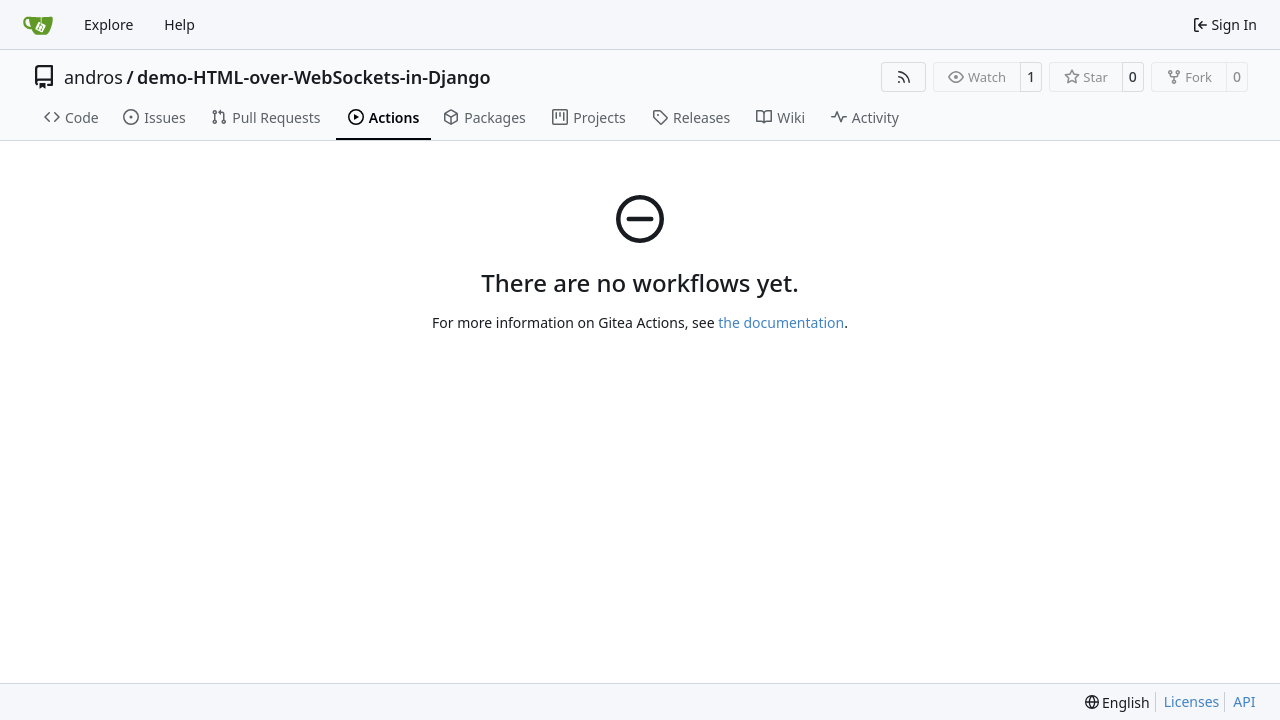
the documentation (781, 322)
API (1244, 701)
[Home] (38, 25)
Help (179, 24)
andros (93, 77)
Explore (108, 24)
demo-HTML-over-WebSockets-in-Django (313, 77)
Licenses (1192, 701)
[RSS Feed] (904, 77)
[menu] (1117, 702)
